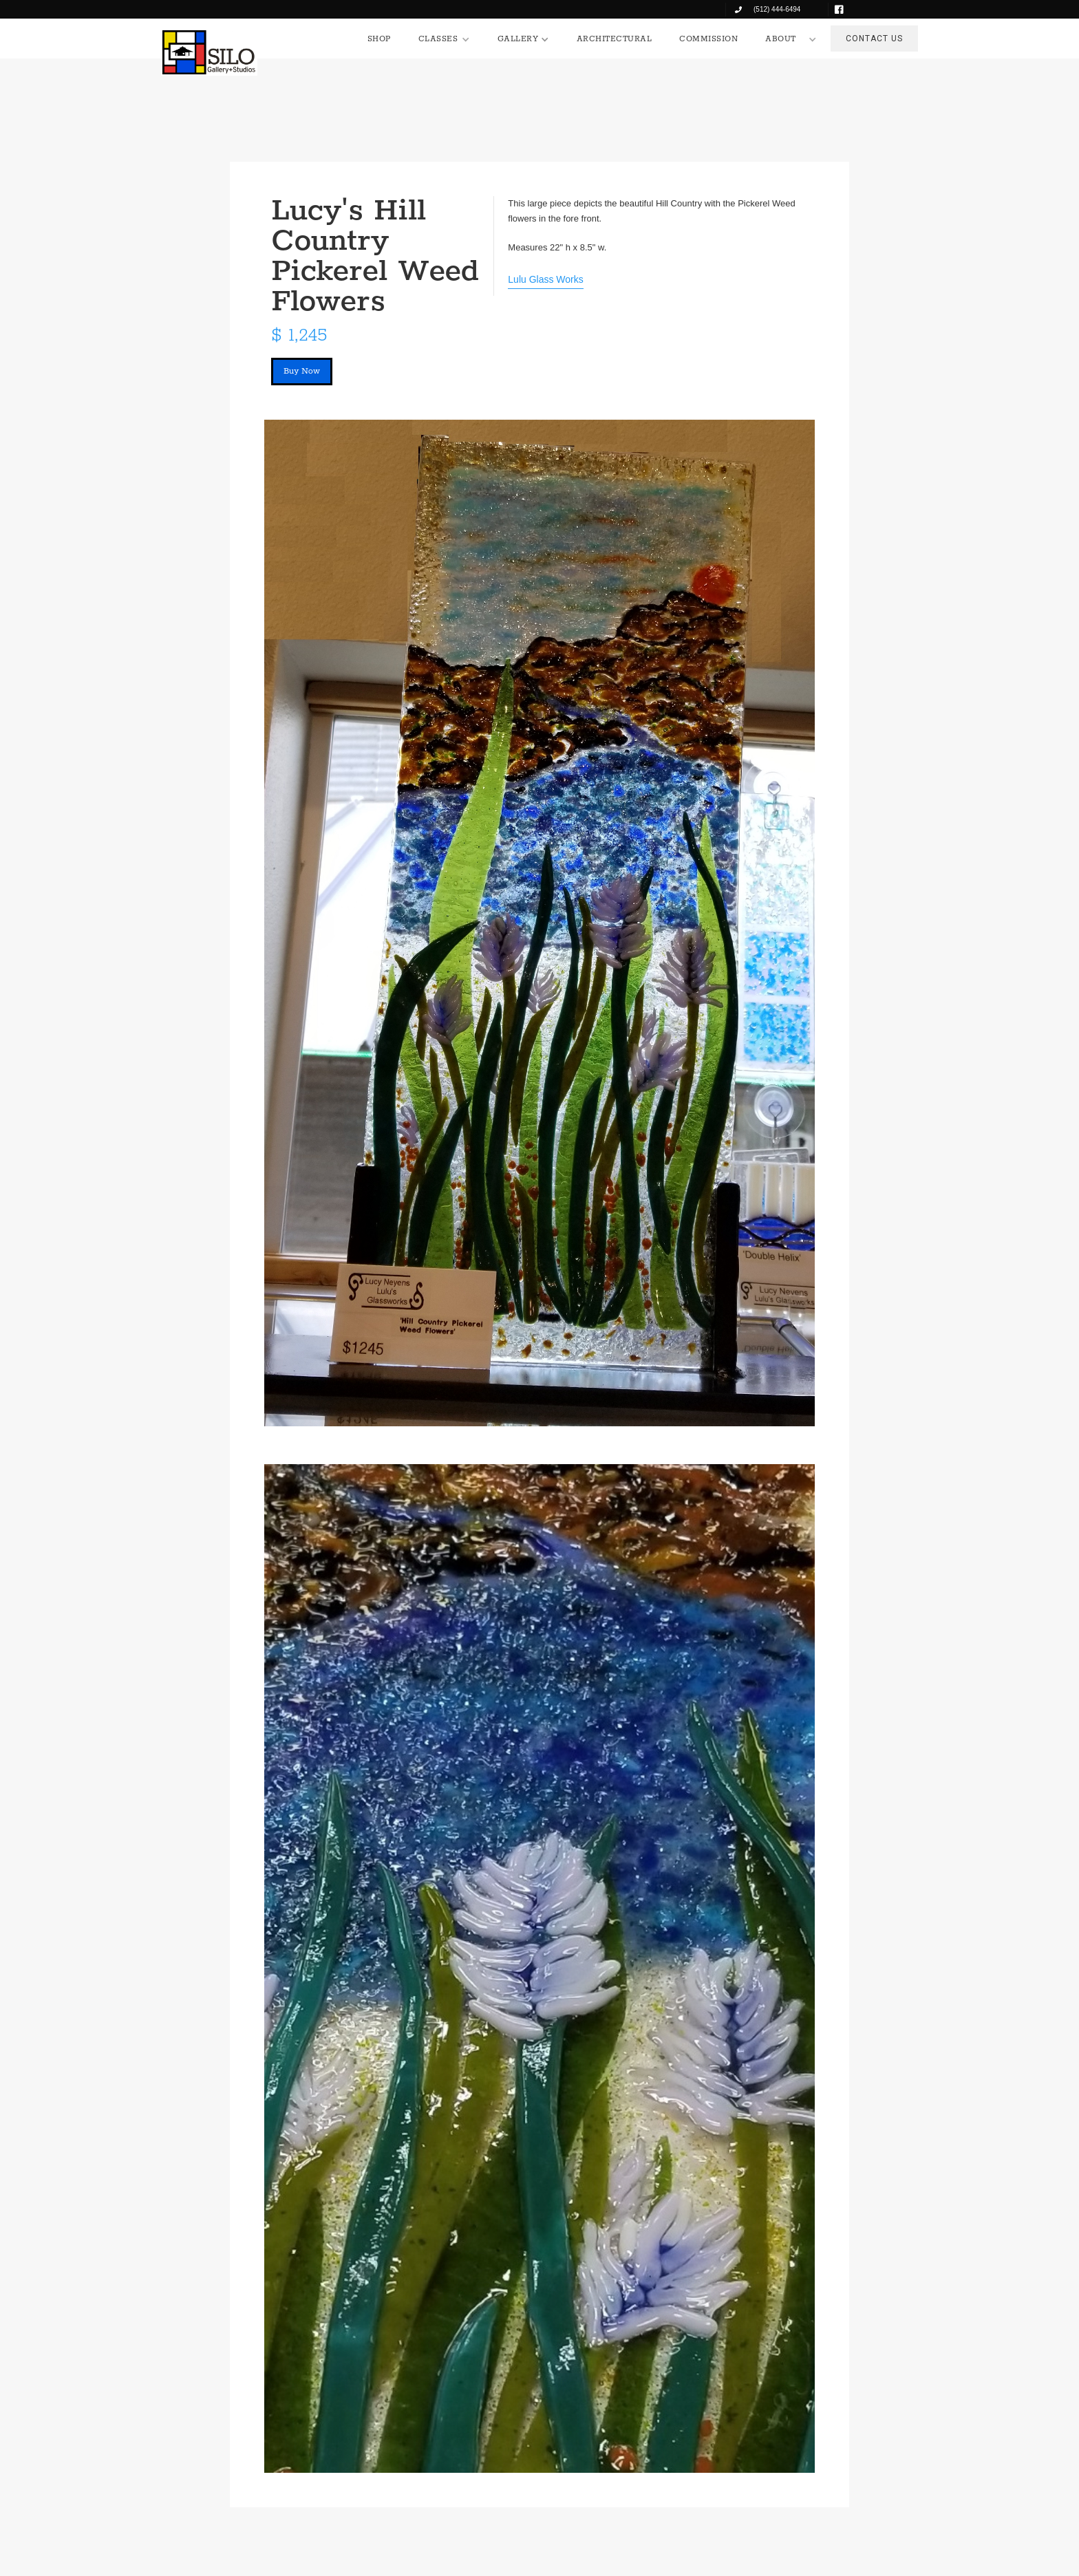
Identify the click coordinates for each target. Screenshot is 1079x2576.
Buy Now (302, 371)
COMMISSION (708, 39)
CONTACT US (874, 38)
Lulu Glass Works (545, 279)
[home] (209, 52)
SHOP (379, 39)
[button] (444, 39)
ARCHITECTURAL (614, 39)
